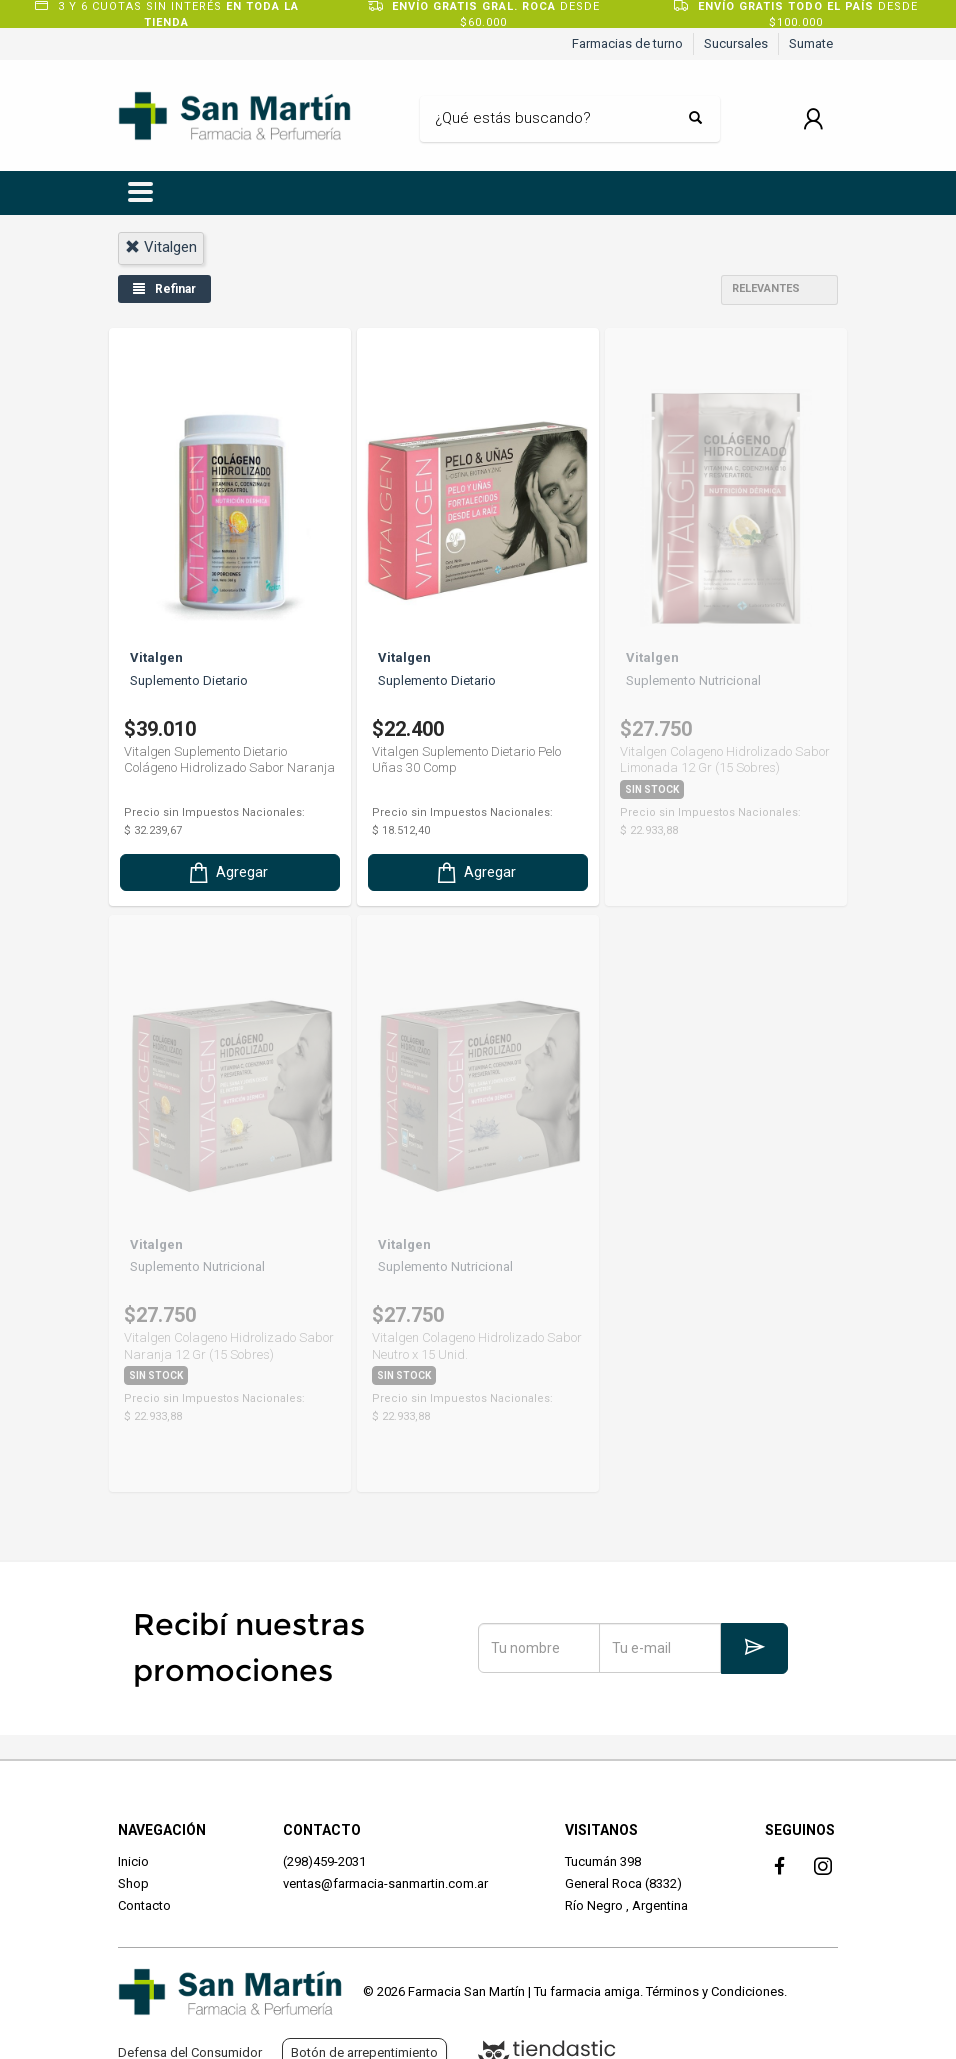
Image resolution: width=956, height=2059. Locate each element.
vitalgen (161, 247)
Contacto (144, 1905)
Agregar (227, 866)
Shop (133, 1883)
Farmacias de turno (627, 43)
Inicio (133, 1861)
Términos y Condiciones (715, 1991)
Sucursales (736, 43)
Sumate (811, 43)
